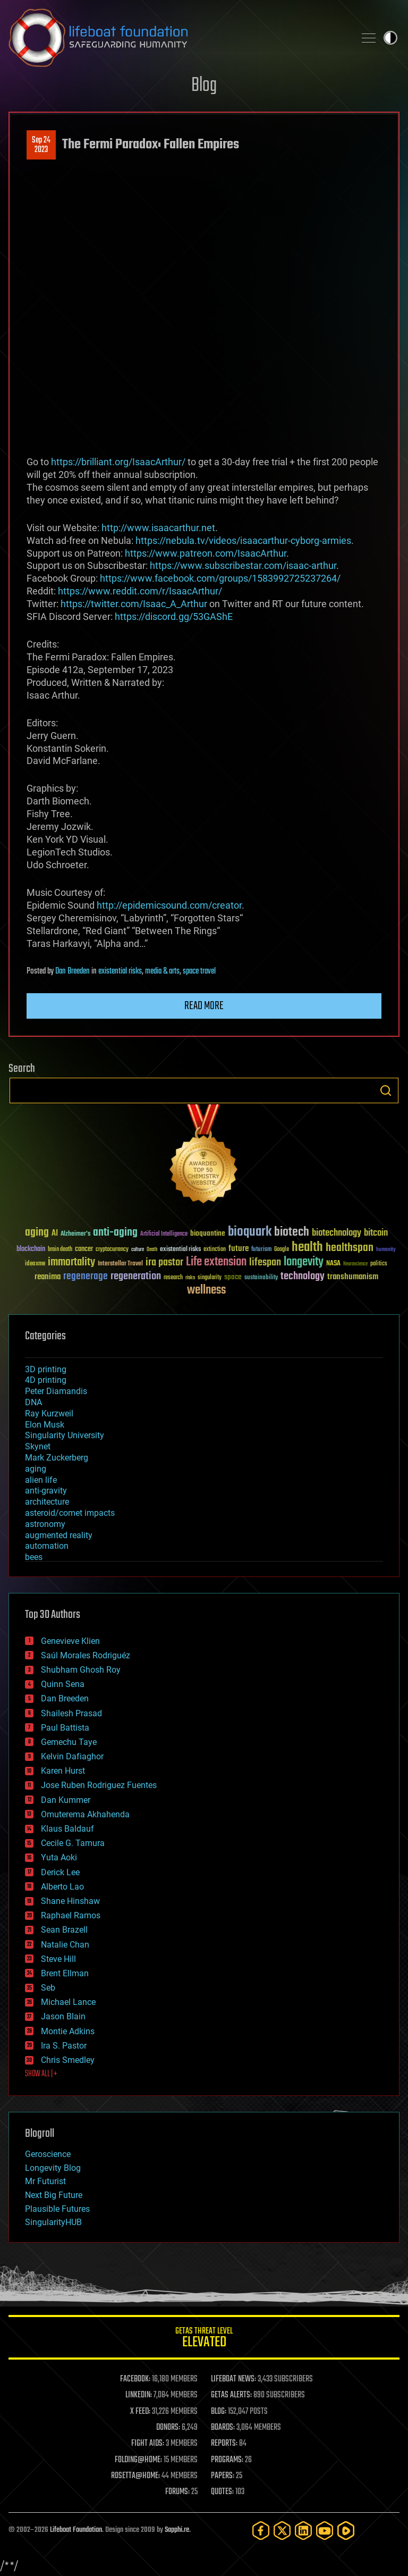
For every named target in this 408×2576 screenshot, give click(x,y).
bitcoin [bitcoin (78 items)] (376, 1233)
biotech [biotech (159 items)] (291, 1232)
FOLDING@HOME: (138, 2460)
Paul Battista (65, 1728)
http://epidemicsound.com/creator (169, 905)
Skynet (37, 1446)
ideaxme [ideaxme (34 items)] (35, 1264)
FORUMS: (177, 2492)
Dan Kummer (65, 1800)
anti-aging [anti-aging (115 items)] (115, 1232)
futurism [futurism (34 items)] (261, 1250)
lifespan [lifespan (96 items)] (265, 1262)
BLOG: (218, 2412)
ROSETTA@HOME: (135, 2476)
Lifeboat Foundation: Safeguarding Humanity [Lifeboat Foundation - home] (177, 38)
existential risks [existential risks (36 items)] (180, 1250)
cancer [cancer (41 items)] (84, 1249)
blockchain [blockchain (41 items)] (30, 1249)
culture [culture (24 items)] (137, 1250)
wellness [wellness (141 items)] (206, 1290)
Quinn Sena (62, 1684)
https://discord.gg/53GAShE (174, 616)
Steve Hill (58, 1959)
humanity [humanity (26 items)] (386, 1250)
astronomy (45, 1524)
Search (385, 1090)
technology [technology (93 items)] (302, 1277)
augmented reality (58, 1535)
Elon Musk (44, 1425)
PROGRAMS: (227, 2460)
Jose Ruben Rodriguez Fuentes (99, 1785)
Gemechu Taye (69, 1742)
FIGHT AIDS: (147, 2444)
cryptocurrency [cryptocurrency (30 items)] (112, 1249)
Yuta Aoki (59, 1857)
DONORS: (168, 2428)
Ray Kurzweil (49, 1413)
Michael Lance (68, 2002)
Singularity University (64, 1435)
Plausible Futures (57, 2209)
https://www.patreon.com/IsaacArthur (205, 553)
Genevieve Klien (70, 1641)
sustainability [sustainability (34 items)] (261, 1278)
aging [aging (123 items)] (37, 1232)
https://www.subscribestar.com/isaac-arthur (243, 565)
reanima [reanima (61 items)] (48, 1277)
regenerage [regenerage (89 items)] (85, 1276)
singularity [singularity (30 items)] (210, 1277)
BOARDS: (223, 2428)
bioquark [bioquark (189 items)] (249, 1232)
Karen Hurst (63, 1771)
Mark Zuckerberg (56, 1458)
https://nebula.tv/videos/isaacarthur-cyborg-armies (243, 540)
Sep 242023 (41, 145)
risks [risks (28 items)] (190, 1277)
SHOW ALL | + (41, 2074)
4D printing (45, 1380)
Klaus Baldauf (67, 1829)
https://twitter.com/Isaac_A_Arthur (134, 603)
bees (33, 1557)
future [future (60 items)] (238, 1249)
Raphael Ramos (70, 1915)
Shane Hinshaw (70, 1901)
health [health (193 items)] (307, 1247)
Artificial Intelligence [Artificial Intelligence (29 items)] (164, 1234)
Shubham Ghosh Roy (81, 1670)
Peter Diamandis (56, 1391)
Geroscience (48, 2154)
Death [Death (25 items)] (152, 1250)
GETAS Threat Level (204, 2339)
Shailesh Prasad (71, 1713)
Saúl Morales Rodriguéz (85, 1655)
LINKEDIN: (138, 2395)
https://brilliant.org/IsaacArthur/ (118, 461)
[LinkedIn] (303, 2530)
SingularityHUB (53, 2222)
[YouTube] (324, 2530)
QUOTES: (222, 2492)
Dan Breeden (72, 971)
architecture (47, 1502)
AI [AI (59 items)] (55, 1234)
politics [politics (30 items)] (378, 1264)
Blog (204, 86)
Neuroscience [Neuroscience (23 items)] (355, 1265)
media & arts (162, 971)
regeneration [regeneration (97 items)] (135, 1276)
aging (35, 1469)
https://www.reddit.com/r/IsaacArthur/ (140, 591)
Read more (204, 1006)
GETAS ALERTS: (231, 2395)
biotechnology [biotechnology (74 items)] (336, 1233)
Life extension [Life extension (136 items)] (216, 1262)
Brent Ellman (65, 1973)
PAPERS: (222, 2476)
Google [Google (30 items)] (281, 1249)
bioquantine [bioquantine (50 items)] (207, 1233)
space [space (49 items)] (233, 1276)
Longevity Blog (53, 2168)
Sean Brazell (64, 1930)
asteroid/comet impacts (70, 1513)
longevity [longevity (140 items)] (304, 1262)
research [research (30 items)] (173, 1277)
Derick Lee (60, 1872)
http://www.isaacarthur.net (158, 527)
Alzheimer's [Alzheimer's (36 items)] (75, 1234)
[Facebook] (260, 2530)
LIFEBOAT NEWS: (233, 2379)
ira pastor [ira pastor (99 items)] (164, 1262)
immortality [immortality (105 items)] (71, 1262)
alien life (41, 1480)
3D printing (45, 1369)
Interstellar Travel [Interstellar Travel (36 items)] (120, 1264)
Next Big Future (53, 2195)
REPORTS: (224, 2444)
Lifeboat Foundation (76, 2530)
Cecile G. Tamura (73, 1843)
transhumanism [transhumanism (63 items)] (352, 1277)
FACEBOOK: (135, 2379)
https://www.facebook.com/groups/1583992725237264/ (220, 578)
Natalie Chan (65, 1945)
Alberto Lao (62, 1887)
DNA (33, 1402)
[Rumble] (345, 2530)
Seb (48, 1988)
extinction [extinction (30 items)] (214, 1249)
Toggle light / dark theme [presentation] (390, 38)
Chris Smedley (68, 2060)
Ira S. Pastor (64, 2046)
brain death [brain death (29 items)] (60, 1249)
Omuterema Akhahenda (85, 1814)
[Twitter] (282, 2530)
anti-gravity (46, 1491)
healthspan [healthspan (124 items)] (349, 1248)
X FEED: (140, 2412)
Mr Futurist (45, 2181)
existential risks (120, 971)
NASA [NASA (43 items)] (333, 1264)
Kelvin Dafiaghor (72, 1756)
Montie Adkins (68, 2031)
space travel (199, 971)
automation (47, 1546)
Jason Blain (63, 2016)
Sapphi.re (177, 2530)
